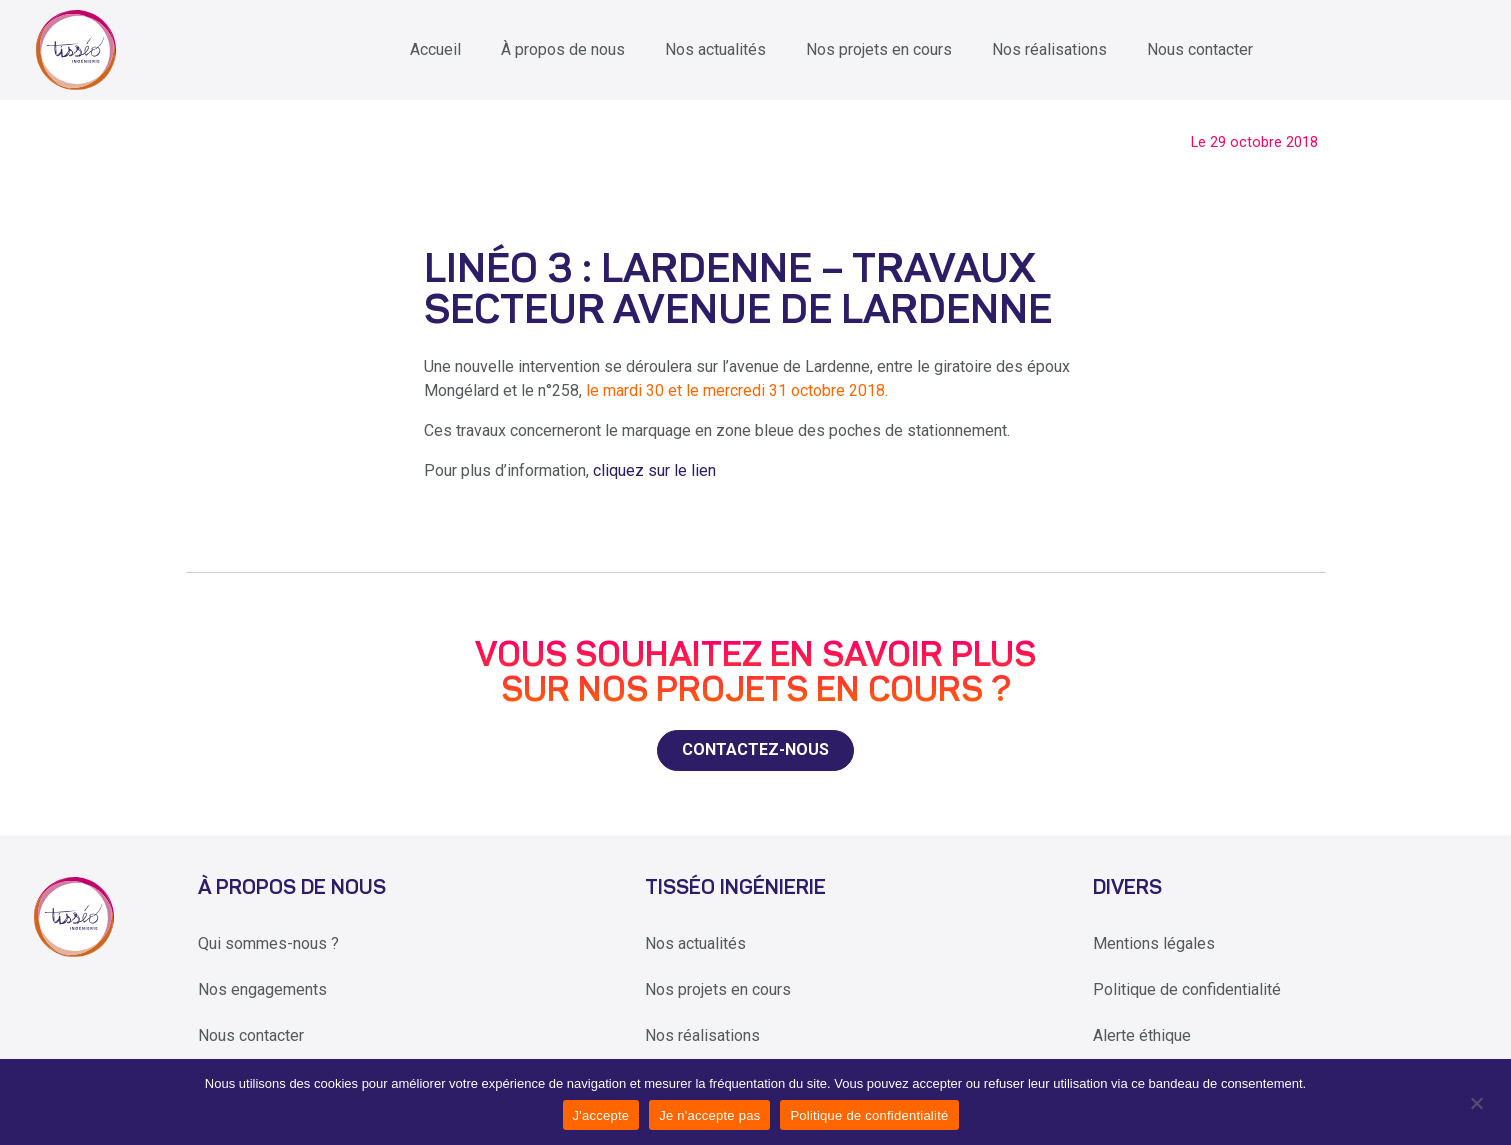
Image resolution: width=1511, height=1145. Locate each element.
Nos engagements (262, 989)
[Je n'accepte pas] (1475, 1102)
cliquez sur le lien (654, 470)
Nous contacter (1200, 49)
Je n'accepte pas (709, 1115)
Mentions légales (1154, 943)
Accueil (435, 49)
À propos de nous (563, 49)
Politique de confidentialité (1187, 989)
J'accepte (601, 1115)
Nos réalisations (1049, 49)
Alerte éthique (1142, 1035)
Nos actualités (715, 49)
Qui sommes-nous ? (268, 943)
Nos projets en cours (879, 49)
